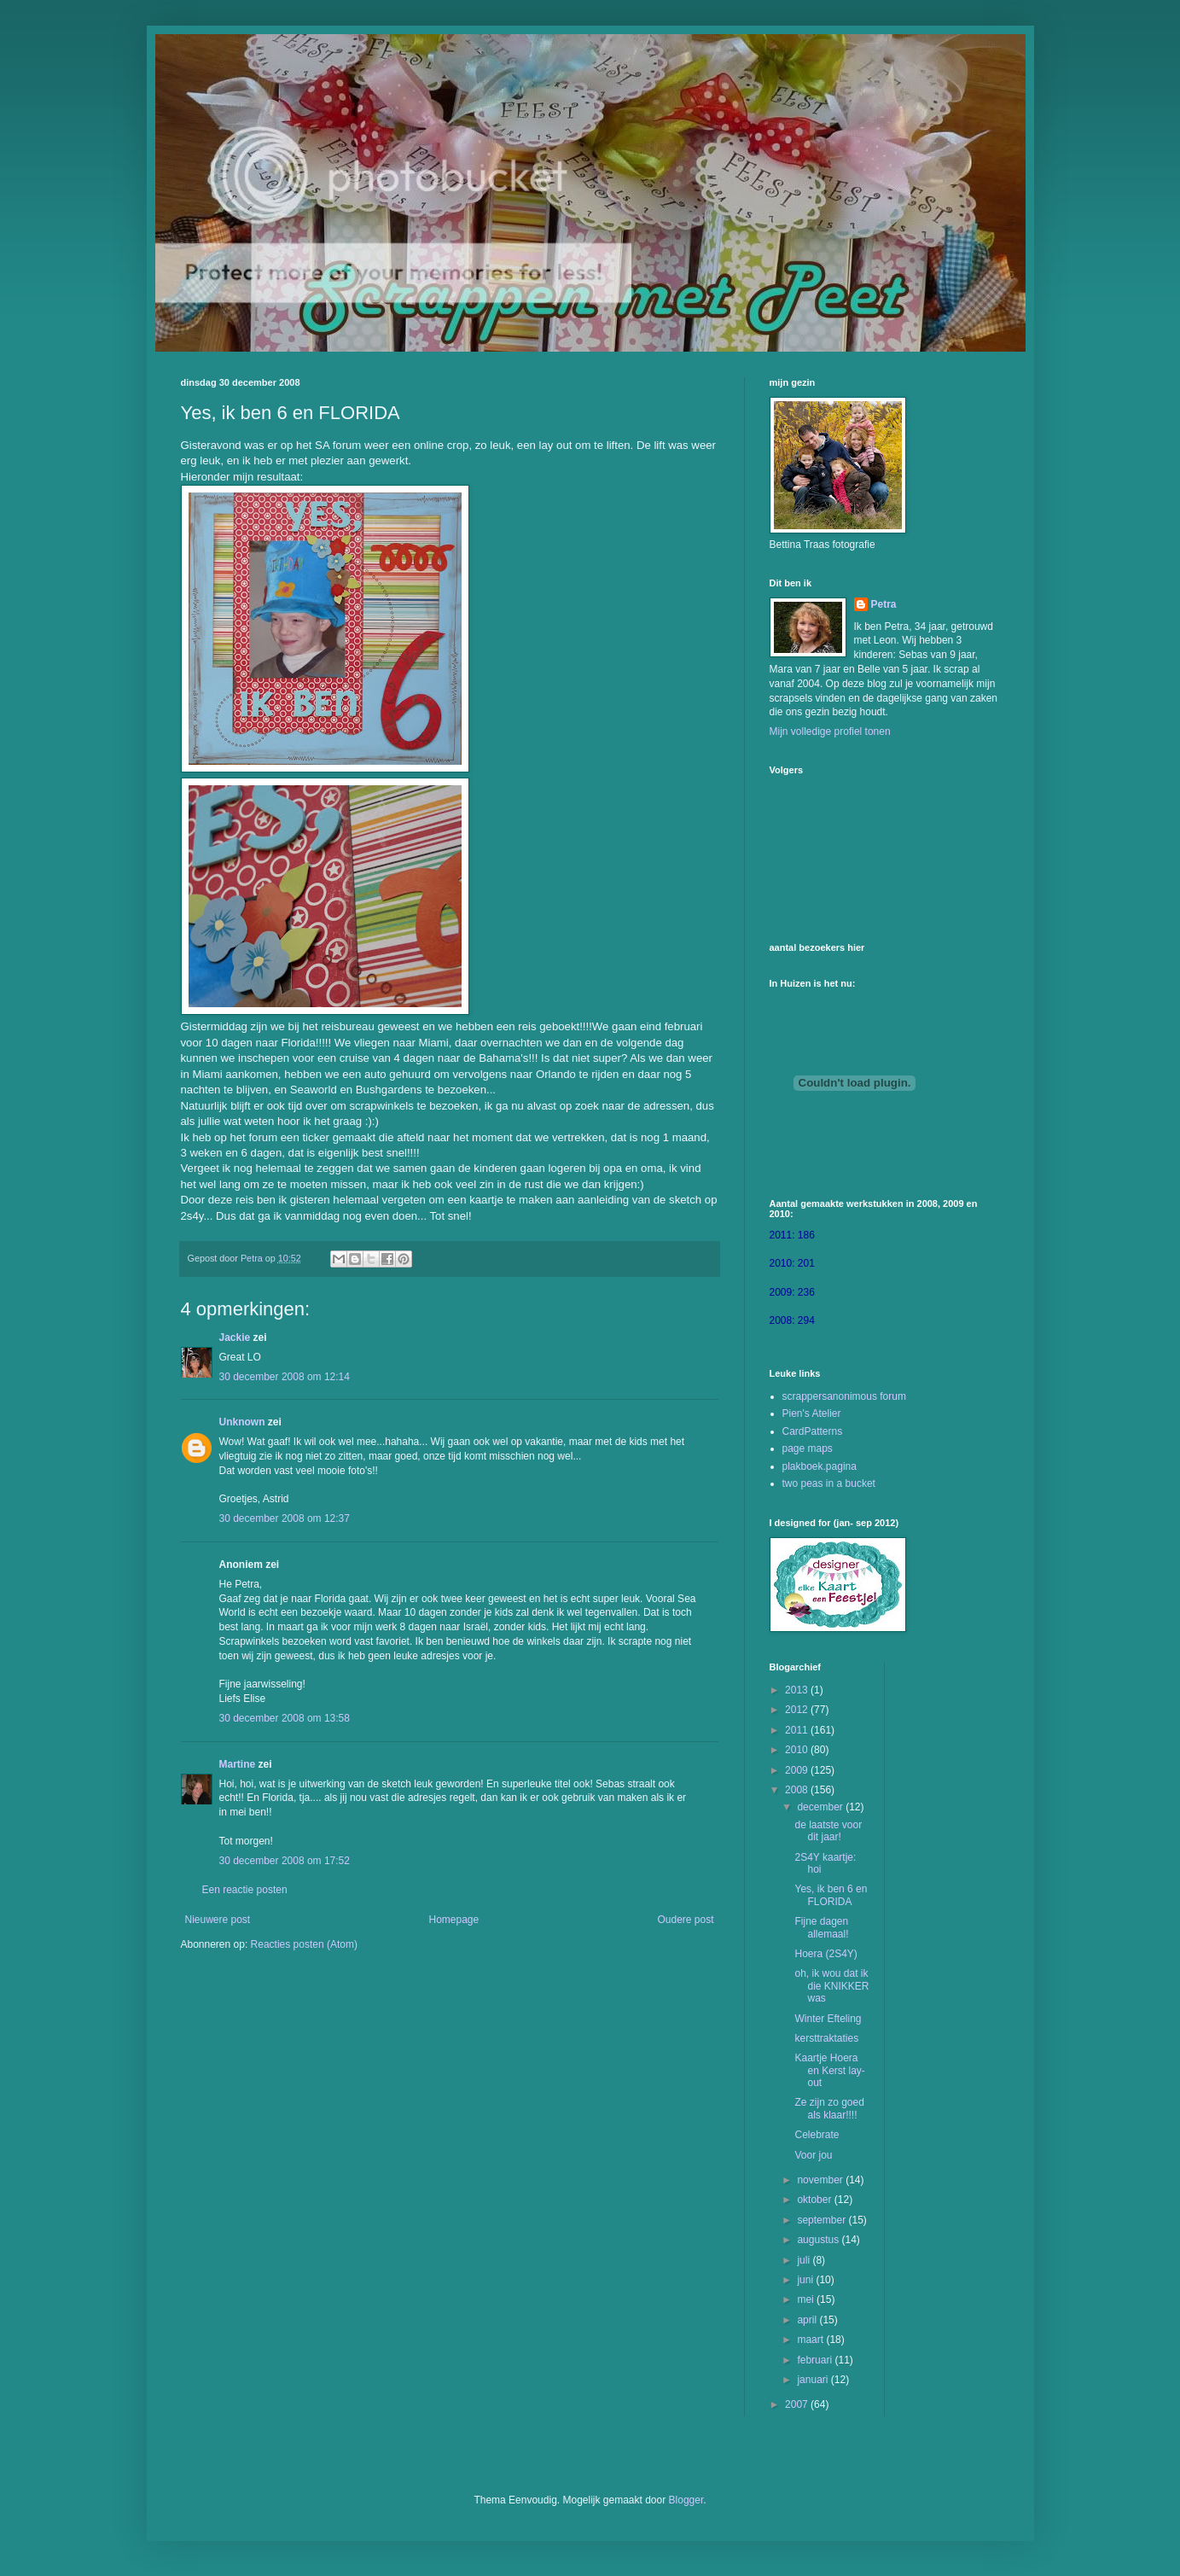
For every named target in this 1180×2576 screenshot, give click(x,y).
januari (813, 2380)
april (808, 2320)
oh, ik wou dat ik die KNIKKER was (831, 1985)
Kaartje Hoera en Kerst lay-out (829, 2070)
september (822, 2220)
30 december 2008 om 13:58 (284, 1718)
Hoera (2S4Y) (825, 1954)
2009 (798, 1770)
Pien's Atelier (811, 1413)
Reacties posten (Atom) (304, 1944)
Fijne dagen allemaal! (821, 1927)
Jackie (235, 1337)
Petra (884, 604)
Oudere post (685, 1920)
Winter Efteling (827, 2019)
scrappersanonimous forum (844, 1396)
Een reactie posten (245, 1890)
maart (811, 2340)
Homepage (453, 1920)
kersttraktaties (826, 2038)
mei (807, 2299)
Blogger (686, 2500)
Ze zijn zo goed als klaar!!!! (828, 2108)
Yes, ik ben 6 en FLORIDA (830, 1895)
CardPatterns (812, 1431)
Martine (237, 1764)
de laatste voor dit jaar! (828, 1831)
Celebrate (816, 2135)
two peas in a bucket (828, 1483)
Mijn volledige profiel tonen (830, 731)
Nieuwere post (218, 1920)
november (821, 2180)
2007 (798, 2404)
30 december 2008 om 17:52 (284, 1861)
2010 (798, 1750)
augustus (819, 2240)
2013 (798, 1690)
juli (804, 2260)
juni (806, 2280)
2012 (798, 1710)
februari (815, 2360)
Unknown (242, 1422)
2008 (798, 1790)
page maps (807, 1448)
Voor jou (813, 2155)
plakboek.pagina (819, 1466)
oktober (815, 2200)
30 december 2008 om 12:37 (284, 1518)
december (821, 1807)
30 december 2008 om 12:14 (284, 1377)
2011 (798, 1730)
